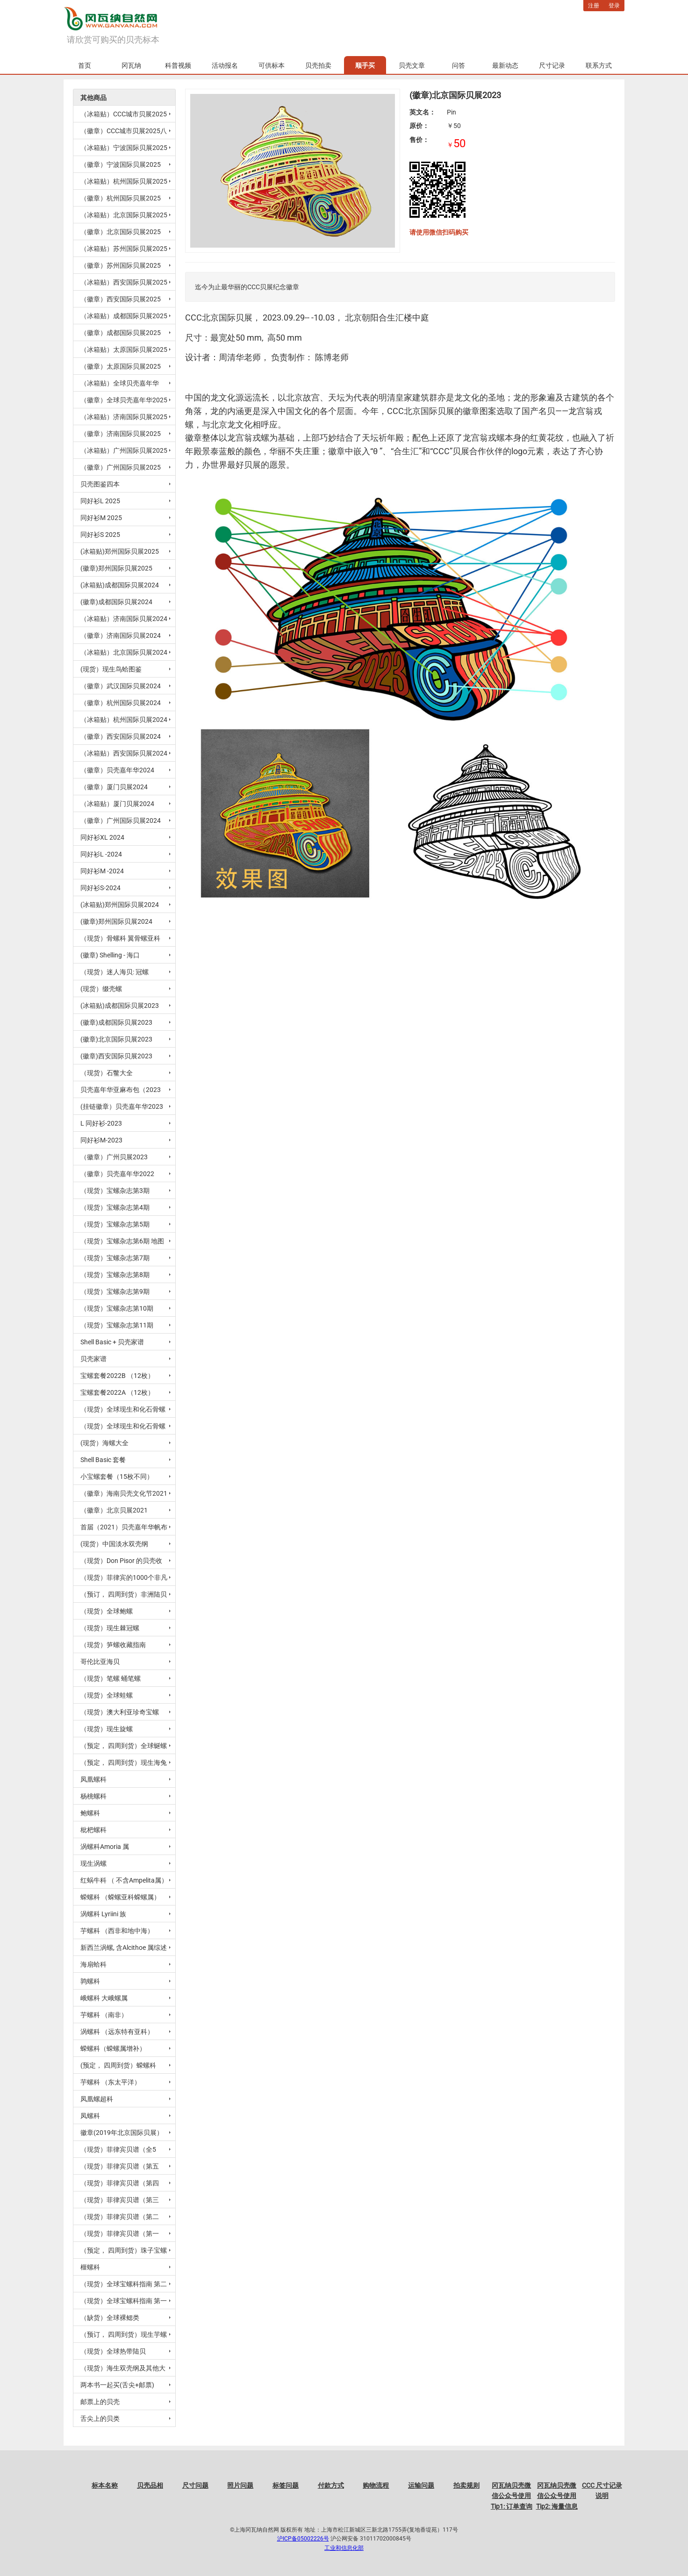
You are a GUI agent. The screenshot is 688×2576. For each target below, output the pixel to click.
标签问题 (285, 2485)
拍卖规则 (466, 2485)
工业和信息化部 (344, 2548)
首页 (84, 65)
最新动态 (505, 65)
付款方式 (331, 2485)
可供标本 (271, 65)
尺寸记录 (552, 65)
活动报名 (225, 65)
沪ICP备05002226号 (303, 2538)
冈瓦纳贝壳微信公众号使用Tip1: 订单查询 (511, 2496)
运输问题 (421, 2485)
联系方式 (599, 65)
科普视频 (178, 65)
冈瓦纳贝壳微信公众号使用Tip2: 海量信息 (557, 2496)
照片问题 (240, 2485)
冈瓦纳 (131, 65)
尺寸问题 (195, 2485)
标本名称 (105, 2485)
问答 (458, 65)
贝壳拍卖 (318, 65)
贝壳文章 (412, 65)
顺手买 (365, 65)
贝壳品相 (150, 2485)
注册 (593, 5)
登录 (614, 5)
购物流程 (376, 2485)
